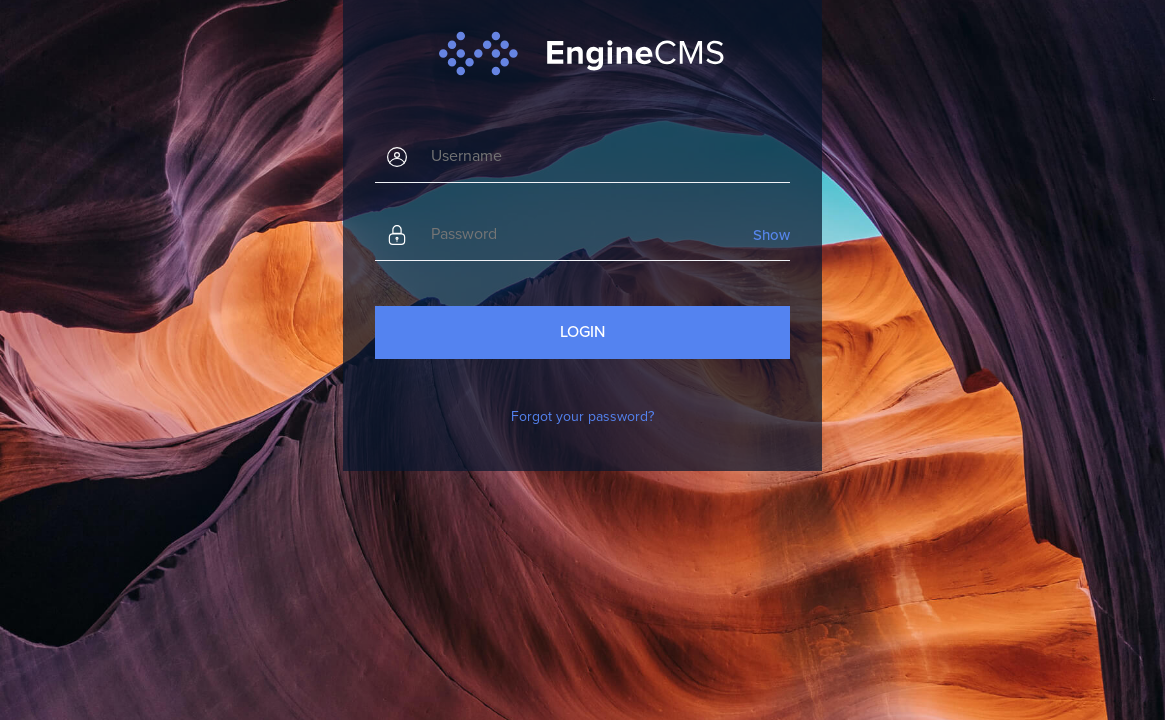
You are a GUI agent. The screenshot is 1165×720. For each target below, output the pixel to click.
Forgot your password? (582, 416)
